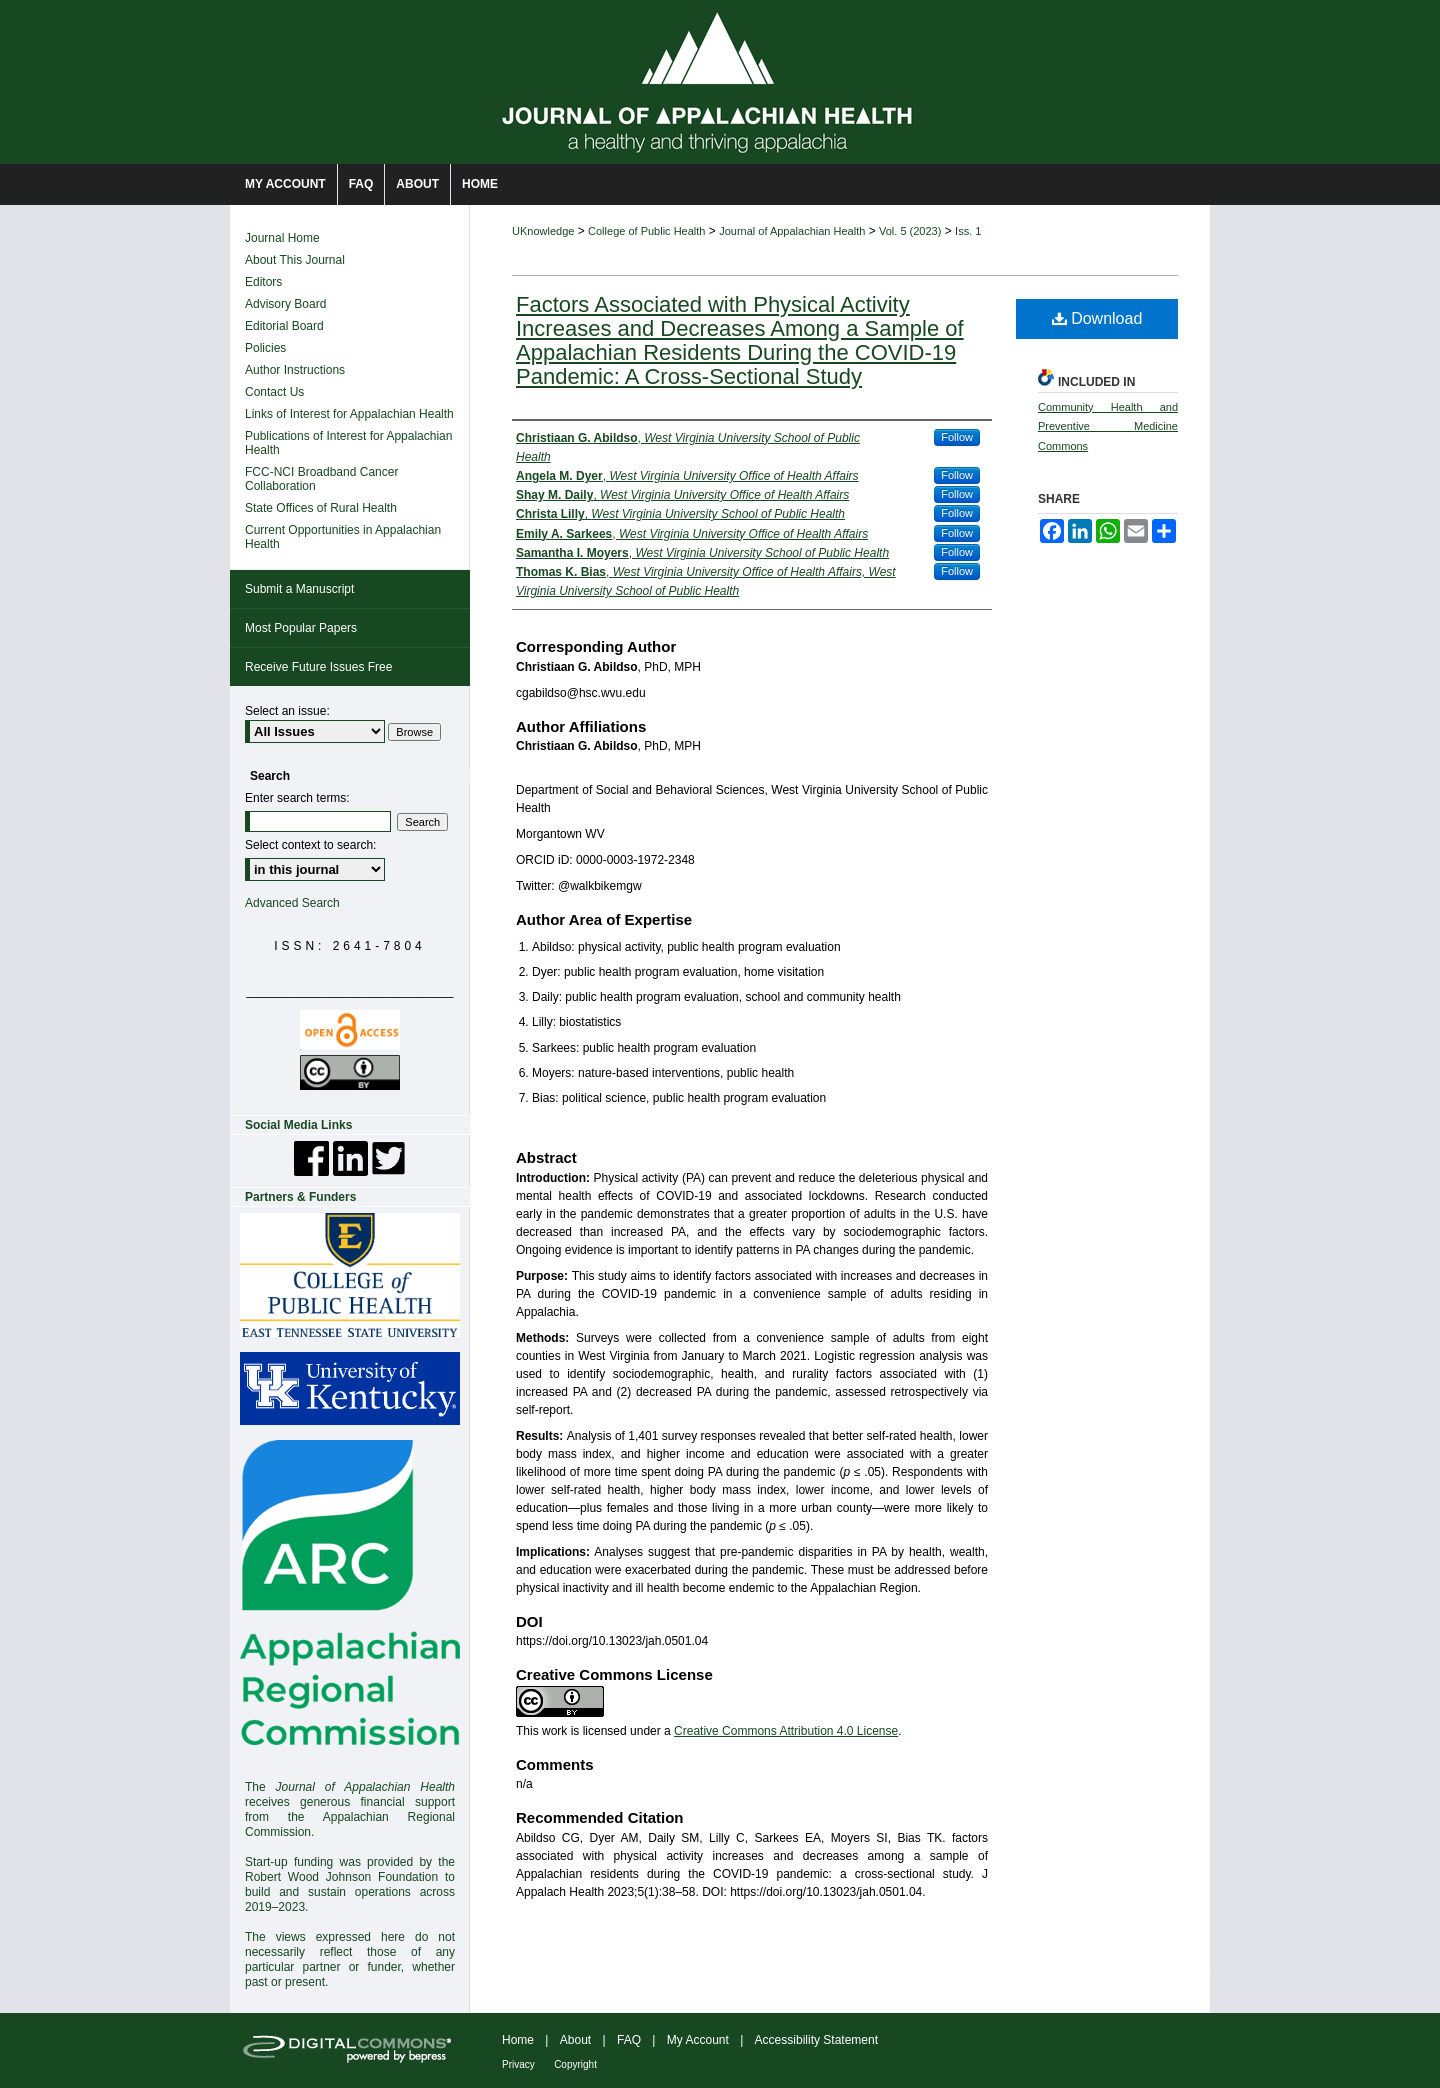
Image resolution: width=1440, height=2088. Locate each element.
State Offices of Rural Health (321, 508)
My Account (698, 2040)
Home (518, 2040)
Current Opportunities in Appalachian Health (343, 537)
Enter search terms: (297, 798)
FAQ (629, 2040)
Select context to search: (310, 845)
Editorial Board (284, 326)
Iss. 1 (968, 231)
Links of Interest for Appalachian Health (349, 414)
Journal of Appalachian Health (792, 231)
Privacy (518, 2064)
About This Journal (295, 260)
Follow (957, 437)
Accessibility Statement (816, 2040)
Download (1097, 318)
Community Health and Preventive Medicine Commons (1108, 427)
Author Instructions (295, 370)
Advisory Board (285, 304)
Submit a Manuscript (299, 589)
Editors (263, 282)
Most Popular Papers (301, 628)
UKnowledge (543, 231)
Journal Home (282, 238)
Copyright (575, 2064)
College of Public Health (646, 231)
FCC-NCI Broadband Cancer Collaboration (321, 479)
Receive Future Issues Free (318, 667)
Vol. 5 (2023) (910, 231)
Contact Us (274, 392)
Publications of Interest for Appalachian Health (348, 443)
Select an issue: (287, 711)
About (575, 2040)
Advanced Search (292, 903)
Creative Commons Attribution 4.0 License (786, 1731)
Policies (265, 348)
